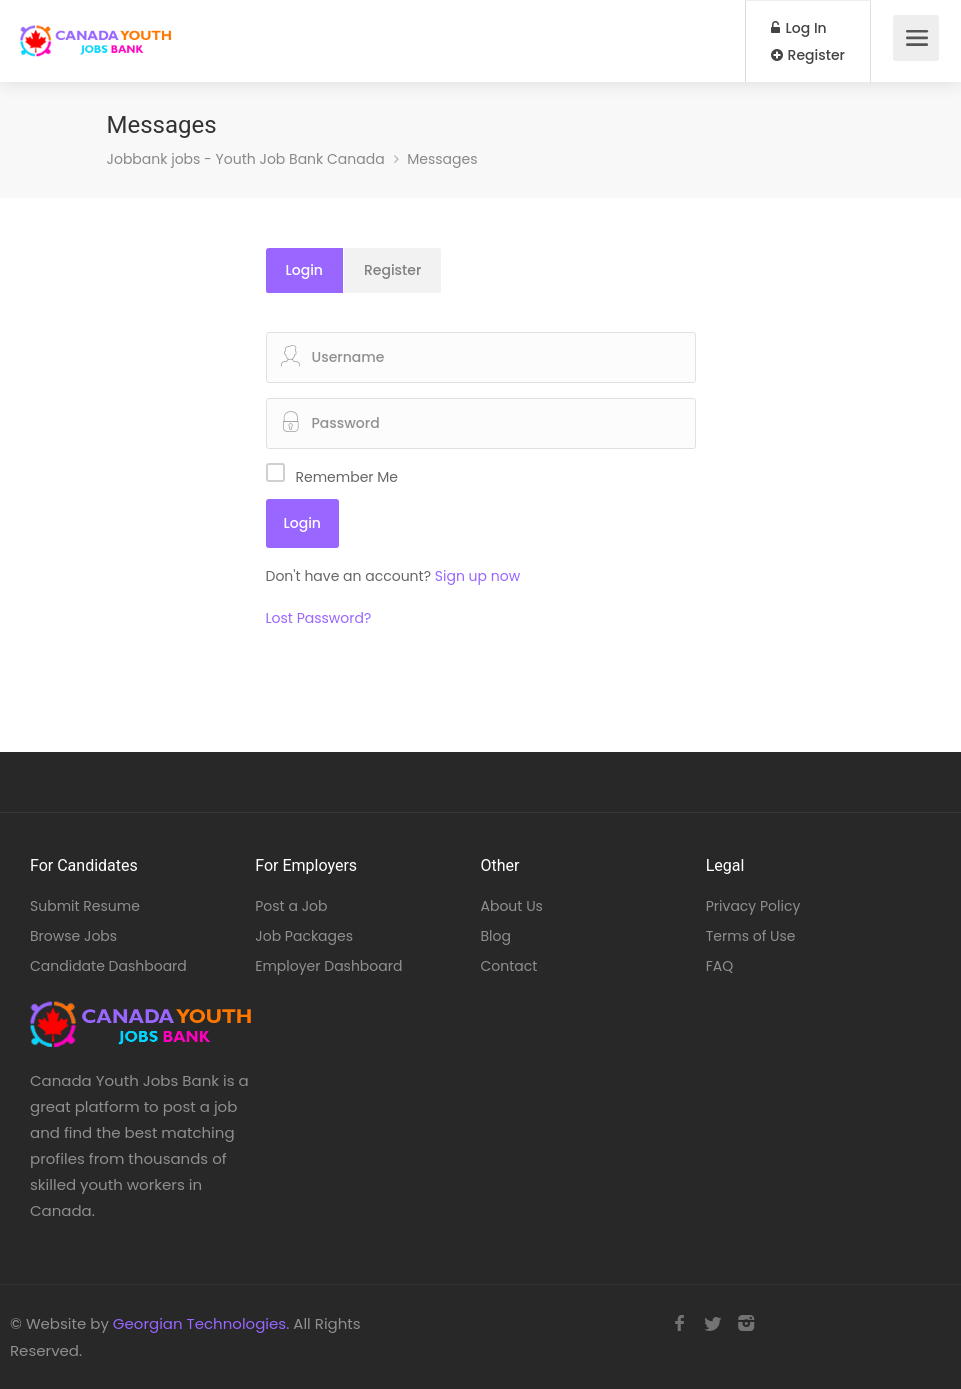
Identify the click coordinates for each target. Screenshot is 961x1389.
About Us (512, 906)
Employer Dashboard (328, 966)
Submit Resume (85, 906)
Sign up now (477, 576)
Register (808, 55)
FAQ (720, 966)
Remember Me (347, 477)
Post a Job (291, 906)
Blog (496, 936)
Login (304, 270)
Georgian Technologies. (201, 1323)
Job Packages (304, 936)
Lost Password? (319, 618)
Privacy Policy (753, 906)
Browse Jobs (73, 936)
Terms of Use (751, 936)
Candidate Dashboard (108, 966)
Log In (799, 28)
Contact (509, 966)
